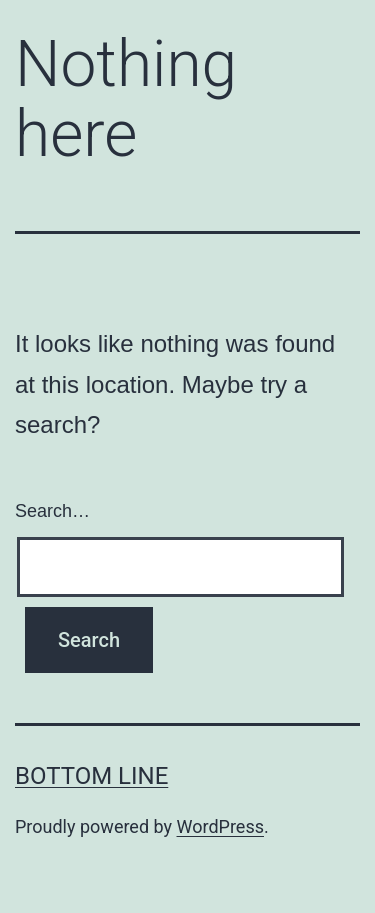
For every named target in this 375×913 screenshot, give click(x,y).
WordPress (220, 826)
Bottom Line (91, 776)
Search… (52, 511)
